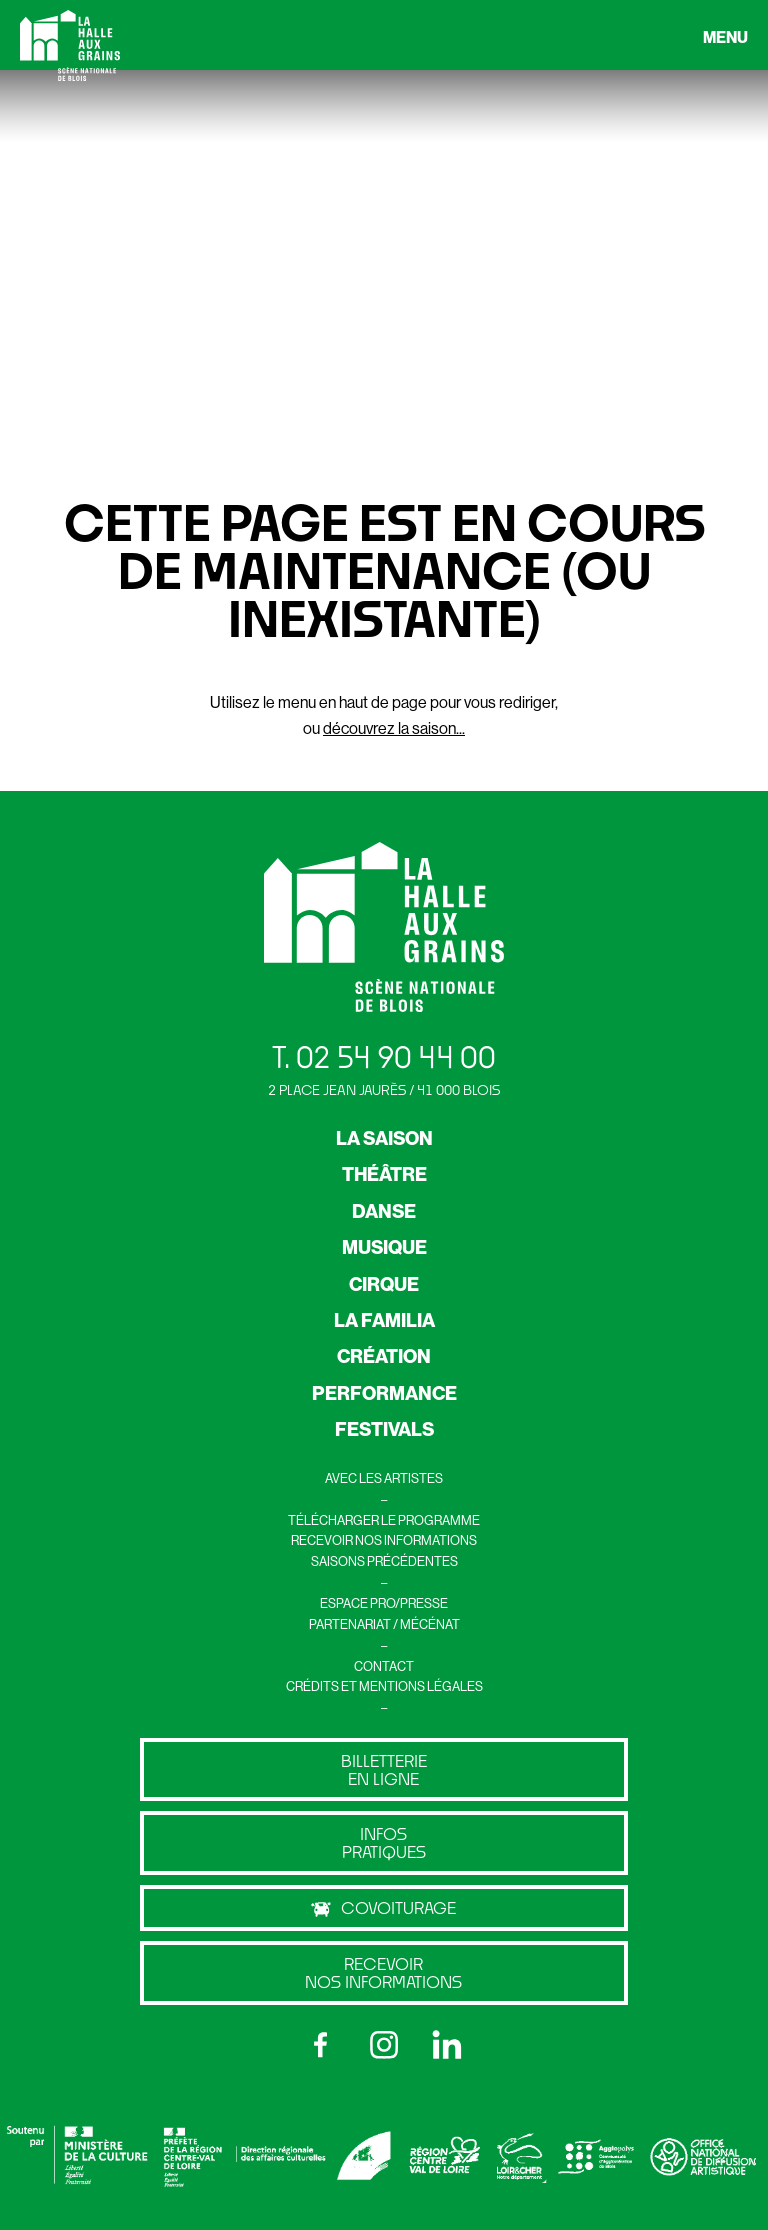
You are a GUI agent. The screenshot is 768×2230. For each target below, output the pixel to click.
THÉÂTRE (384, 1174)
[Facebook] (321, 2045)
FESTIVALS (384, 1429)
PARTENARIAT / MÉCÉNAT (384, 1624)
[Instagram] (384, 2045)
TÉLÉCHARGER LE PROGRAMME (384, 1520)
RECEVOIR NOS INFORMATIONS (384, 1540)
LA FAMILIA (384, 1320)
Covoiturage (383, 1908)
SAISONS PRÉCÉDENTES (384, 1561)
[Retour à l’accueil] (70, 49)
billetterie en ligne (384, 1769)
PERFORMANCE (384, 1393)
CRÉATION (384, 1356)
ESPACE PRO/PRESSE (384, 1603)
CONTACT (384, 1666)
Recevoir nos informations (383, 1972)
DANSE (384, 1211)
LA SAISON (384, 1138)
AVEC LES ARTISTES (384, 1478)
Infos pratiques (384, 1842)
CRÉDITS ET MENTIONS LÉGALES (384, 1686)
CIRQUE (384, 1284)
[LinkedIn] (447, 2045)
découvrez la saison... (394, 728)
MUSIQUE (384, 1247)
